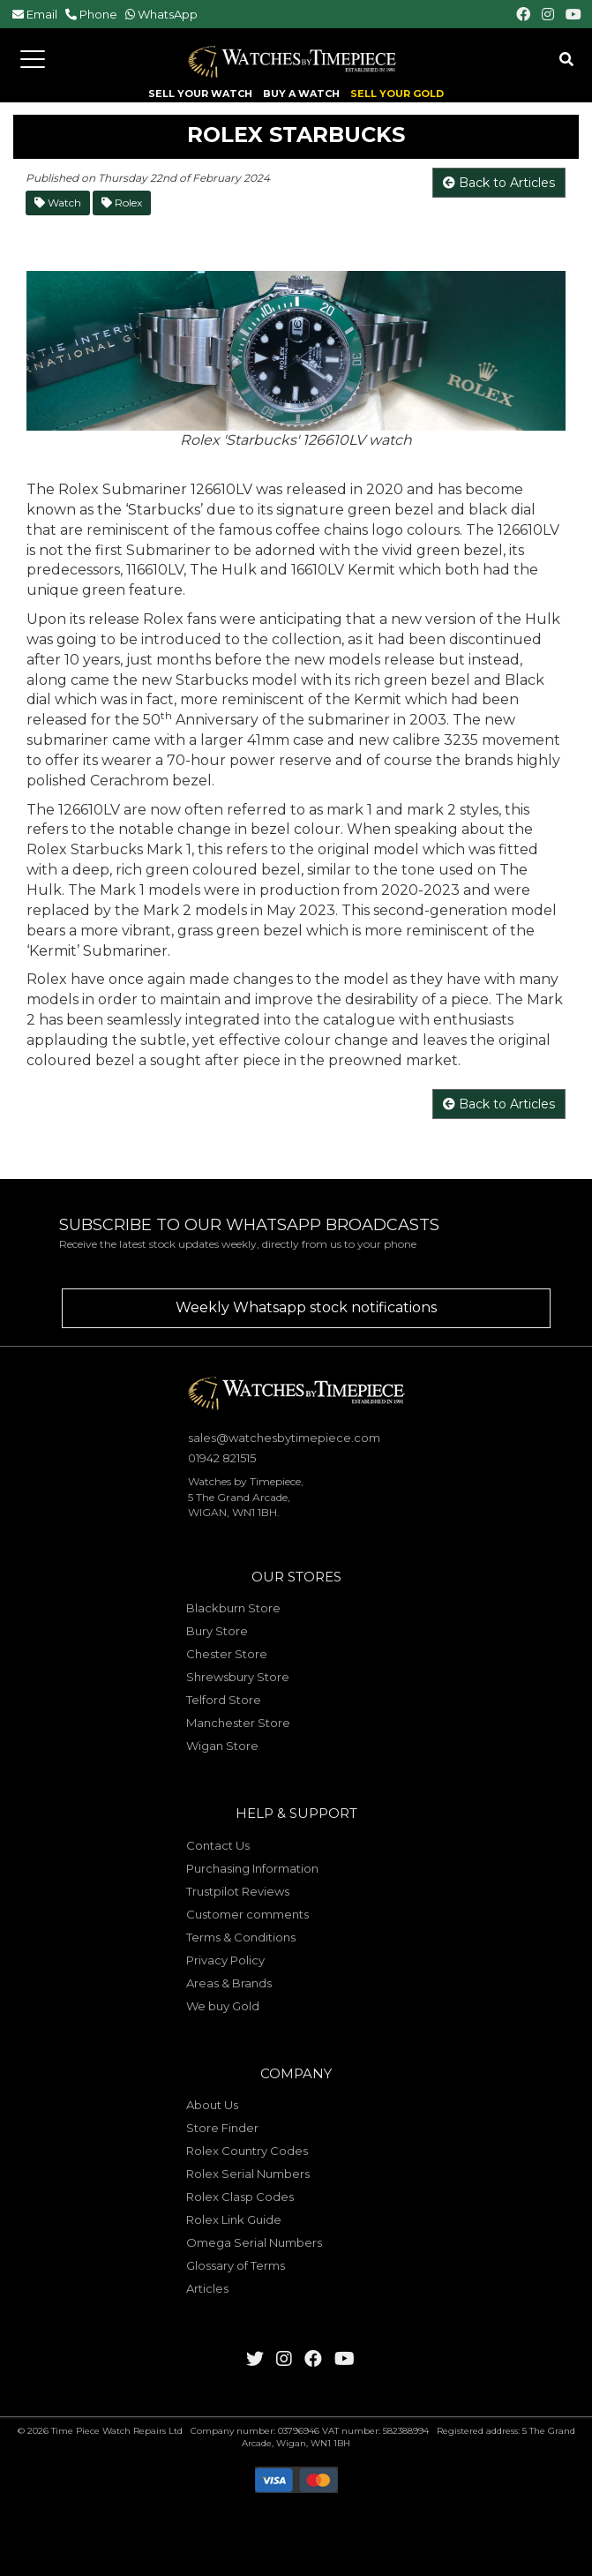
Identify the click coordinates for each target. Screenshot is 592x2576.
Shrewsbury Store (237, 1677)
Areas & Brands (229, 1983)
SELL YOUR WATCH (200, 93)
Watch (57, 202)
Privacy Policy (225, 1960)
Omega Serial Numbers (254, 2242)
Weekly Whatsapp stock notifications (306, 1307)
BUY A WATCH (301, 93)
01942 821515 (222, 1458)
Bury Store (217, 1631)
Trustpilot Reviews (237, 1891)
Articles (207, 2288)
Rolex (121, 202)
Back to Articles (499, 183)
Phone (98, 14)
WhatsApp (168, 14)
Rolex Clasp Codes (240, 2196)
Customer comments (247, 1914)
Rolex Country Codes (247, 2151)
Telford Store (223, 1700)
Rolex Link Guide (233, 2219)
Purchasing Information (252, 1868)
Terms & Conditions (241, 1937)
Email (41, 14)
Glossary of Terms (235, 2265)
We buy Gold (222, 2006)
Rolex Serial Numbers (248, 2174)
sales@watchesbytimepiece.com (284, 1438)
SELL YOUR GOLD (397, 93)
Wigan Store (222, 1746)
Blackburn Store (233, 1608)
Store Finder (222, 2128)
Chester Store (226, 1654)
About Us (212, 2105)
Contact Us (218, 1845)
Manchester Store (238, 1723)
